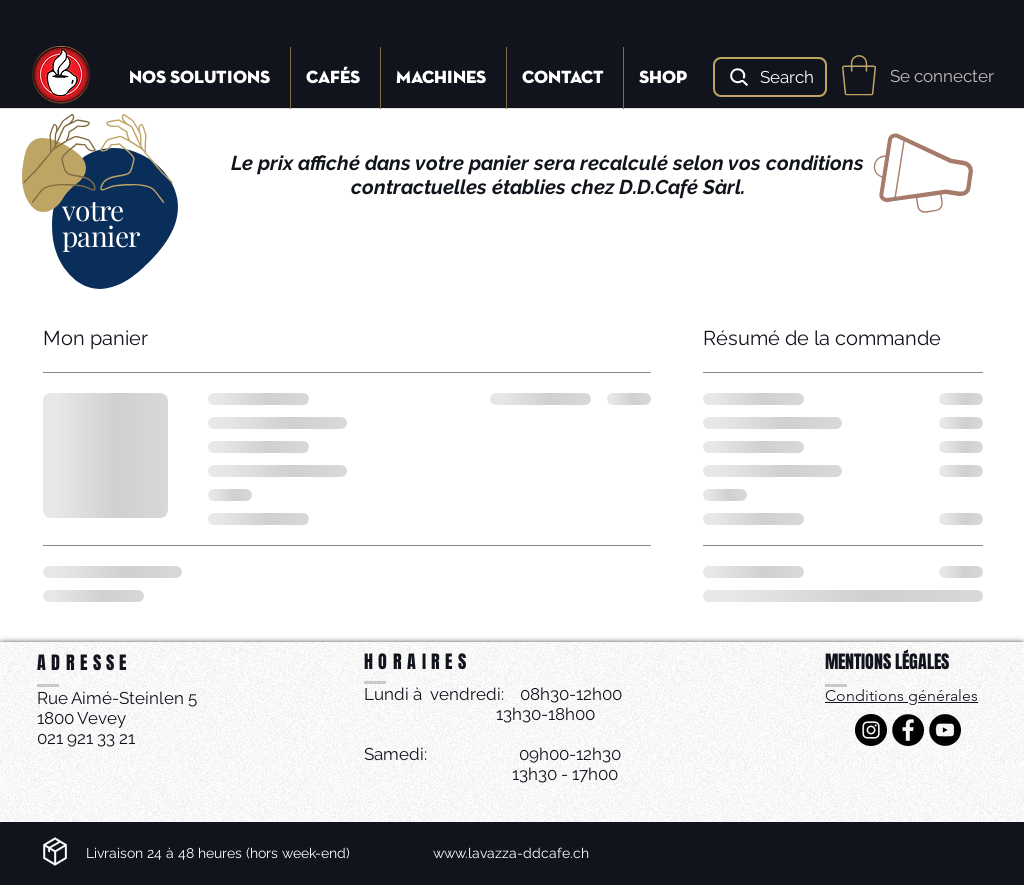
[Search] (770, 77)
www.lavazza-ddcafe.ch (511, 853)
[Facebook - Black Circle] (908, 730)
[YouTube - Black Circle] (945, 730)
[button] (859, 75)
